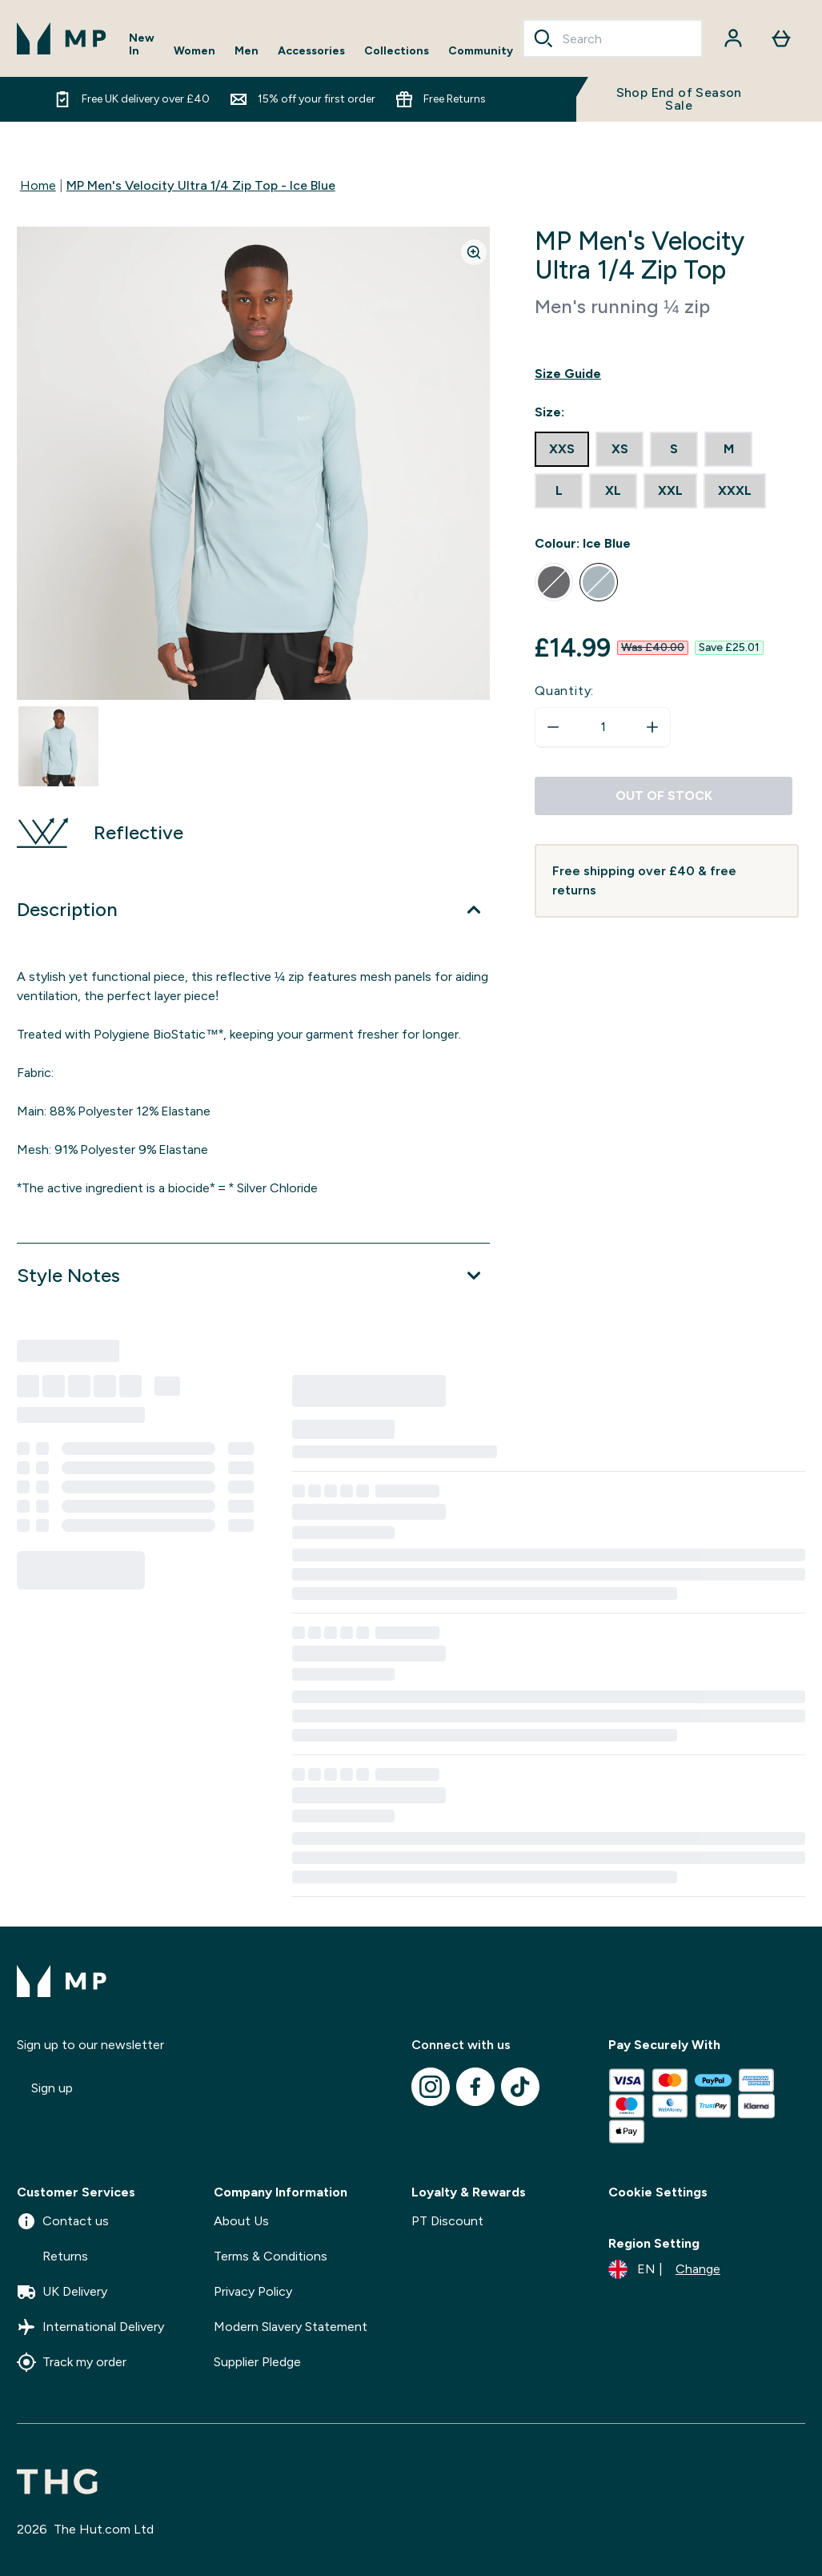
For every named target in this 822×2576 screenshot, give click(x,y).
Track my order (71, 2362)
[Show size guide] (667, 374)
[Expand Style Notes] (253, 1276)
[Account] (733, 38)
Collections (396, 51)
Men (247, 51)
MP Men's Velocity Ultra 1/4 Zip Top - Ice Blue (200, 185)
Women (194, 51)
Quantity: (564, 690)
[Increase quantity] (652, 727)
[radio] (562, 449)
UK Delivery (62, 2291)
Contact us (63, 2221)
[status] (603, 727)
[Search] (543, 38)
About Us (241, 2220)
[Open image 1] (58, 746)
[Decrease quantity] (553, 727)
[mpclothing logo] (61, 38)
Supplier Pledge (257, 2361)
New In (141, 45)
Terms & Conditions (270, 2256)
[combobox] (613, 38)
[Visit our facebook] (475, 2087)
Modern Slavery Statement (290, 2326)
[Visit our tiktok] (520, 2087)
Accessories (311, 51)
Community (480, 51)
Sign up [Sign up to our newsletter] (52, 2088)
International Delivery (90, 2327)
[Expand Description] (253, 910)
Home (38, 185)
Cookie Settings (658, 2192)
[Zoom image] (474, 252)
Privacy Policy (253, 2291)
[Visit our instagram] (430, 2087)
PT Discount (447, 2220)
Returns (52, 2256)
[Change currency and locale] (664, 2269)
